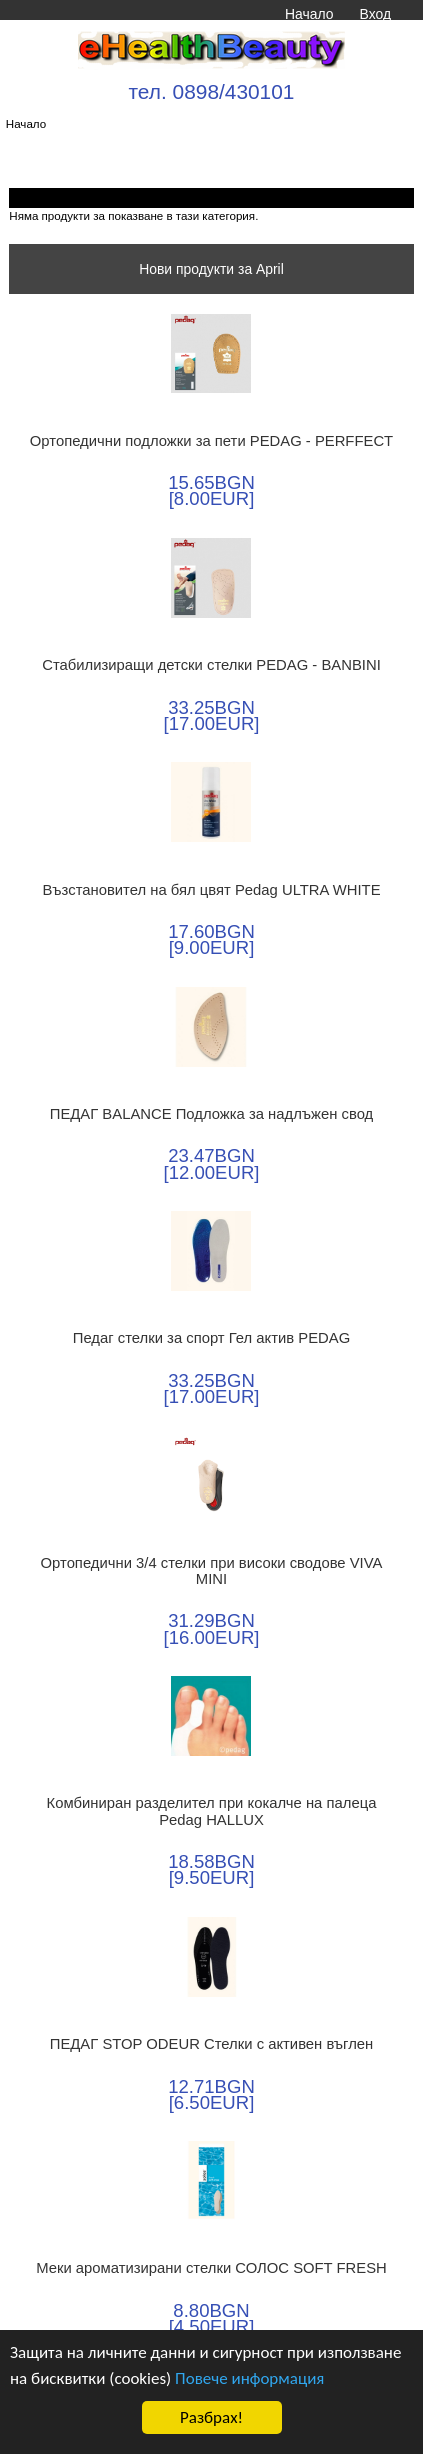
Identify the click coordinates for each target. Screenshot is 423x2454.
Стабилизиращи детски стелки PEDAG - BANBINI (211, 665)
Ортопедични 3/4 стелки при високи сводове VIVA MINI (212, 1571)
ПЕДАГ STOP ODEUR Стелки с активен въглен (211, 2044)
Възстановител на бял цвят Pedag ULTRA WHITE (211, 890)
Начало (309, 14)
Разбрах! (211, 2417)
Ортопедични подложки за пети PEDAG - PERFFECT (211, 441)
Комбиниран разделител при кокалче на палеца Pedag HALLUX (212, 1811)
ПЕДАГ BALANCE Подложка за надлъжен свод (212, 1114)
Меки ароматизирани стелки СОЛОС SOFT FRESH (211, 2268)
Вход (375, 14)
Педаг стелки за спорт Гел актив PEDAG (211, 1338)
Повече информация (249, 2378)
